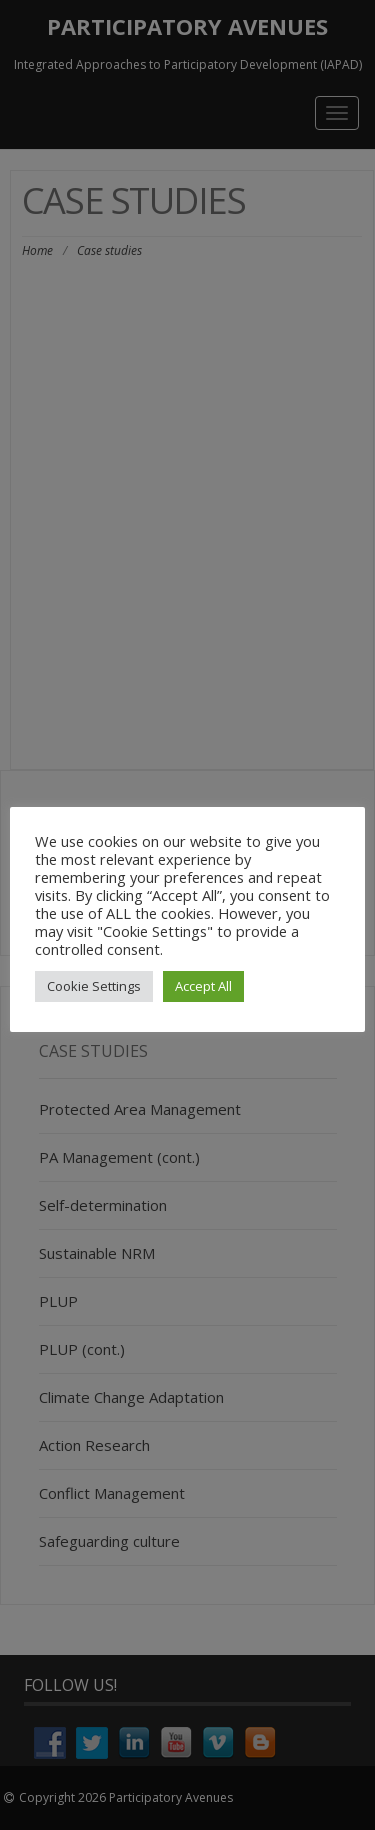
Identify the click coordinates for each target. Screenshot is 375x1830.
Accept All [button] (203, 986)
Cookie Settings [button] (94, 986)
